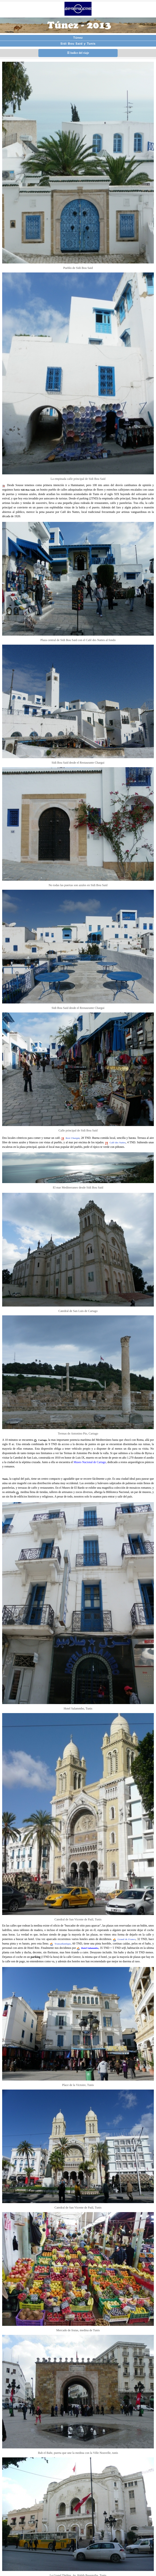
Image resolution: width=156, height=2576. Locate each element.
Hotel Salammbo (89, 1948)
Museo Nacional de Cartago (90, 1462)
